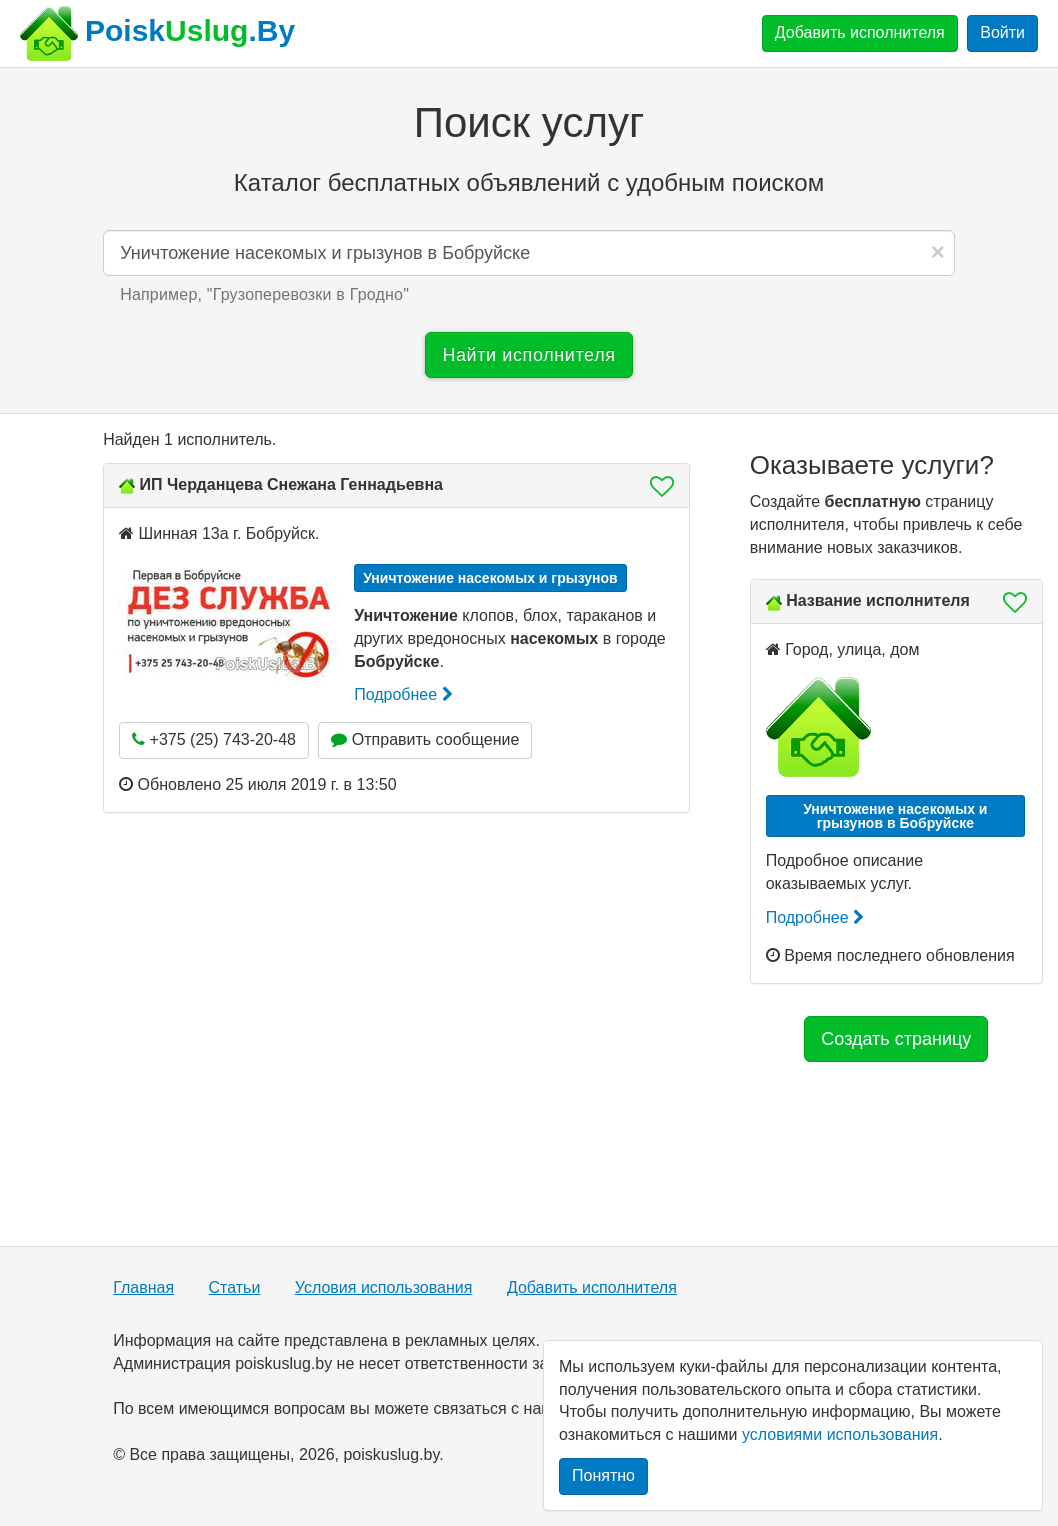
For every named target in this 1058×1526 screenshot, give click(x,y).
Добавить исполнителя (860, 32)
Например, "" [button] (264, 294)
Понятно (603, 1475)
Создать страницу (896, 1039)
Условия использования (384, 1287)
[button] (656, 486)
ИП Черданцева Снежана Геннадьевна (291, 484)
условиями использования (840, 1434)
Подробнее (403, 694)
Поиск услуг (529, 122)
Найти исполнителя (528, 355)
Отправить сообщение (425, 739)
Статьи (235, 1287)
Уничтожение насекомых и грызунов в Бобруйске (895, 816)
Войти (1002, 32)
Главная (143, 1287)
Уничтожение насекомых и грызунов (490, 578)
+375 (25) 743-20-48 (214, 739)
